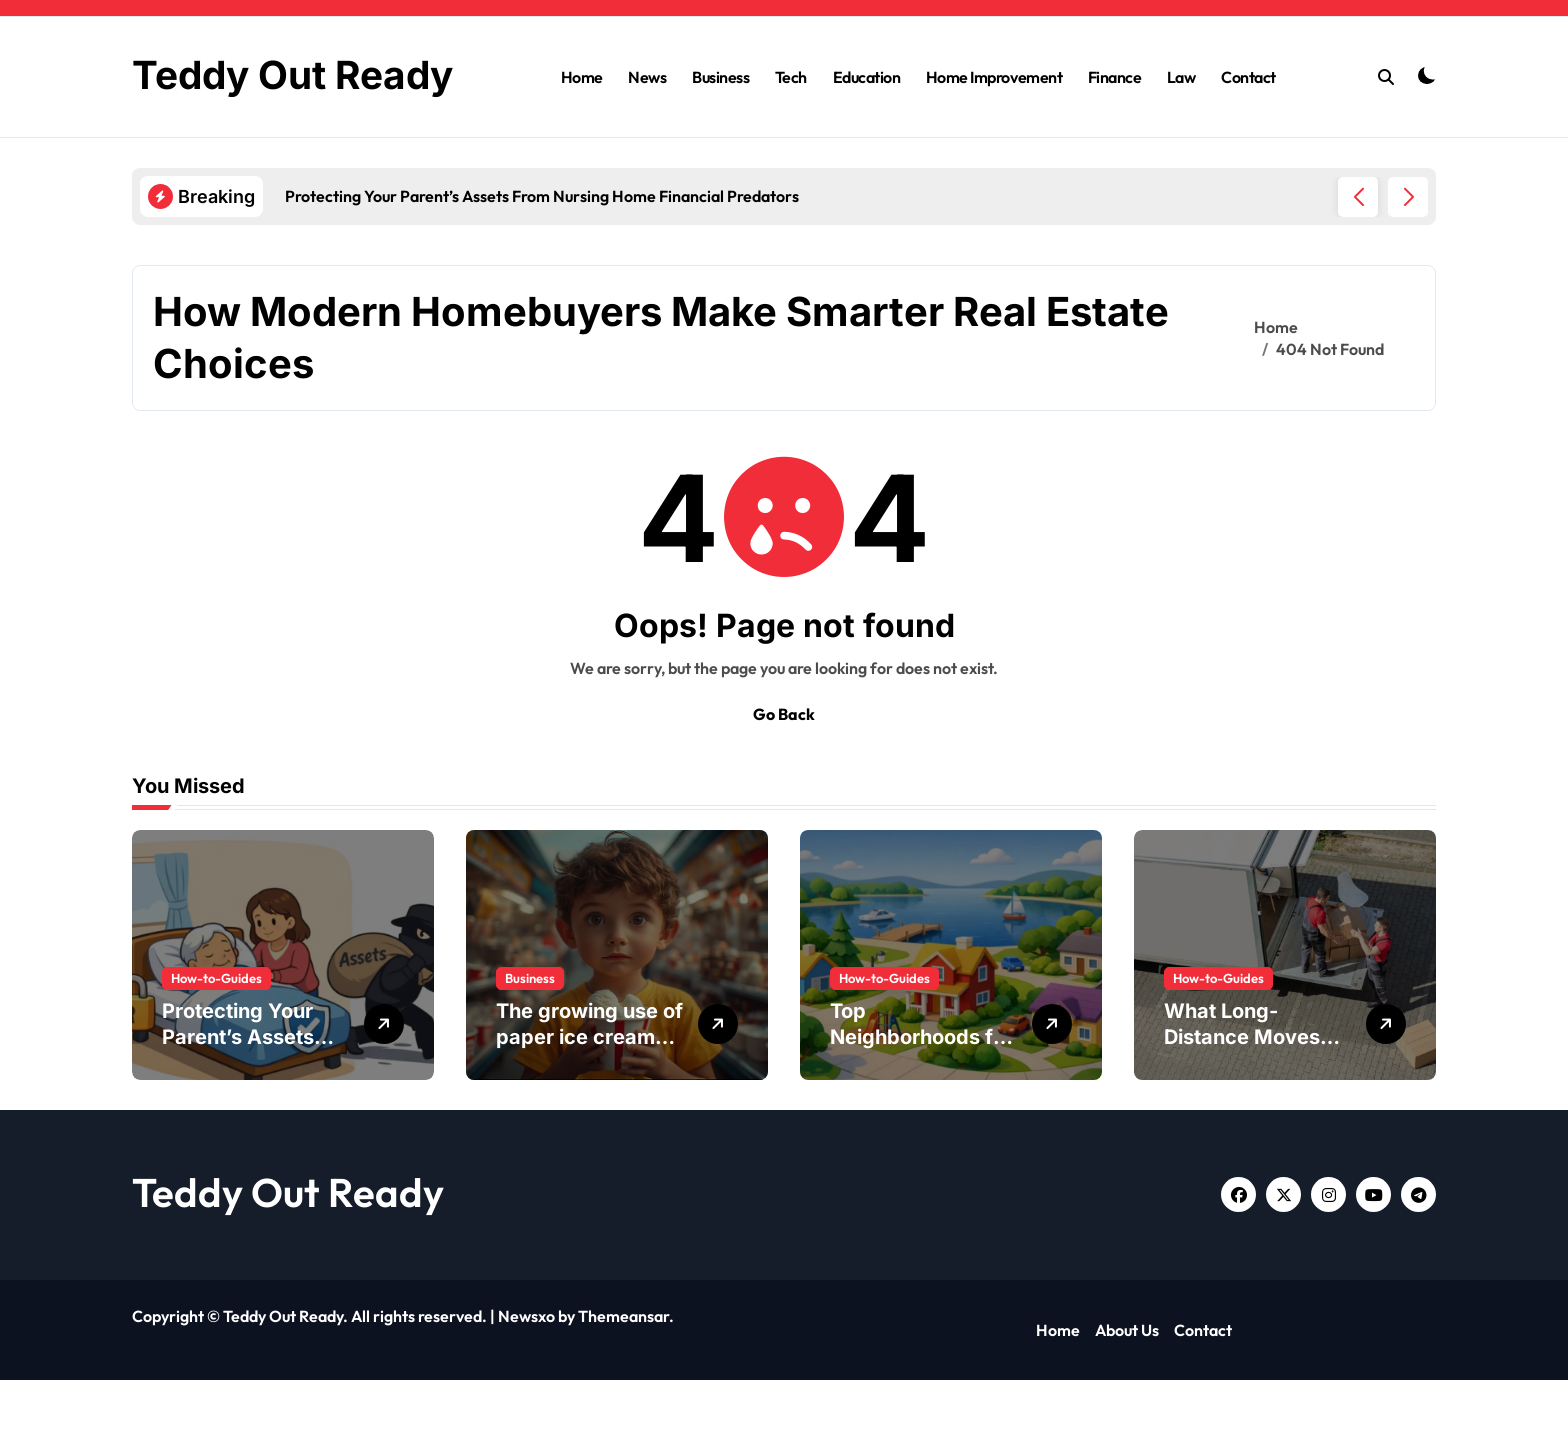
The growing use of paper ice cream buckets (589, 1102)
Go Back (784, 779)
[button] (1408, 262)
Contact (1248, 109)
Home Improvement (994, 109)
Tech (791, 109)
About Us (1127, 1395)
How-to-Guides (216, 1043)
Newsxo (526, 1381)
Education (867, 109)
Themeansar (623, 1381)
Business (720, 109)
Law (1181, 109)
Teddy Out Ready (288, 1257)
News (647, 109)
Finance (1115, 109)
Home (582, 109)
